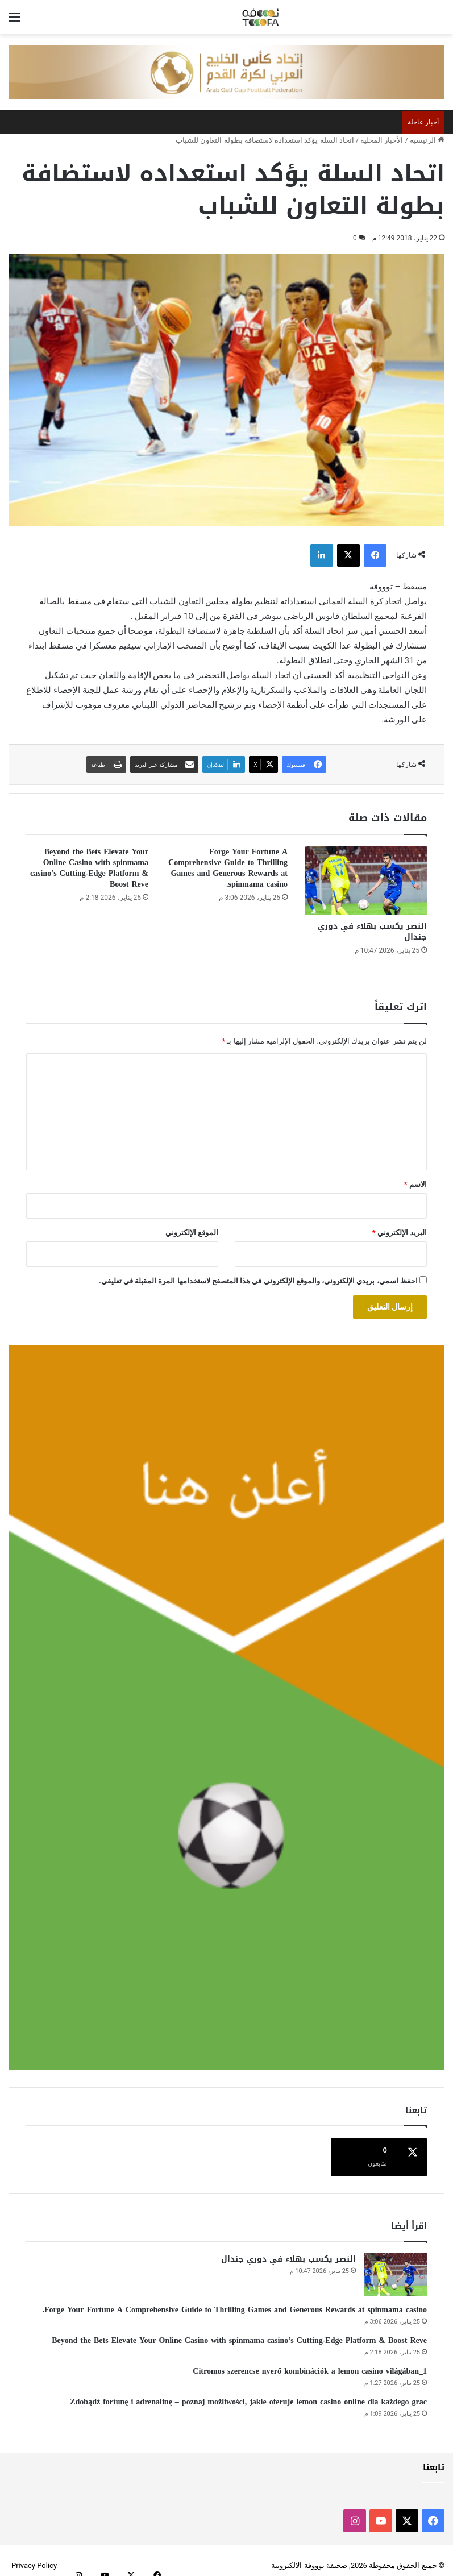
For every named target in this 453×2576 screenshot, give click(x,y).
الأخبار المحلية (381, 140)
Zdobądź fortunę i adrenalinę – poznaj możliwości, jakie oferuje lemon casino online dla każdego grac (248, 2391)
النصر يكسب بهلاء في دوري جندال (372, 932)
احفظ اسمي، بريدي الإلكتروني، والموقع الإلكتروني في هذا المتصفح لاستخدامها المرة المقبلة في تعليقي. (258, 1281)
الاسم (415, 1184)
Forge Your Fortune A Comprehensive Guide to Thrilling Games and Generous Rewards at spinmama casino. (228, 868)
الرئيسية (427, 140)
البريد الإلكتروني (399, 1232)
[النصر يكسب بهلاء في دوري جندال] (366, 880)
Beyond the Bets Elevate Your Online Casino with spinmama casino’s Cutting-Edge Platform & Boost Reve (89, 868)
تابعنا (433, 2457)
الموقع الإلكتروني (191, 1232)
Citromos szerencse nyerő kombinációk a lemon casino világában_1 (310, 2361)
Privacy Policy (34, 2555)
